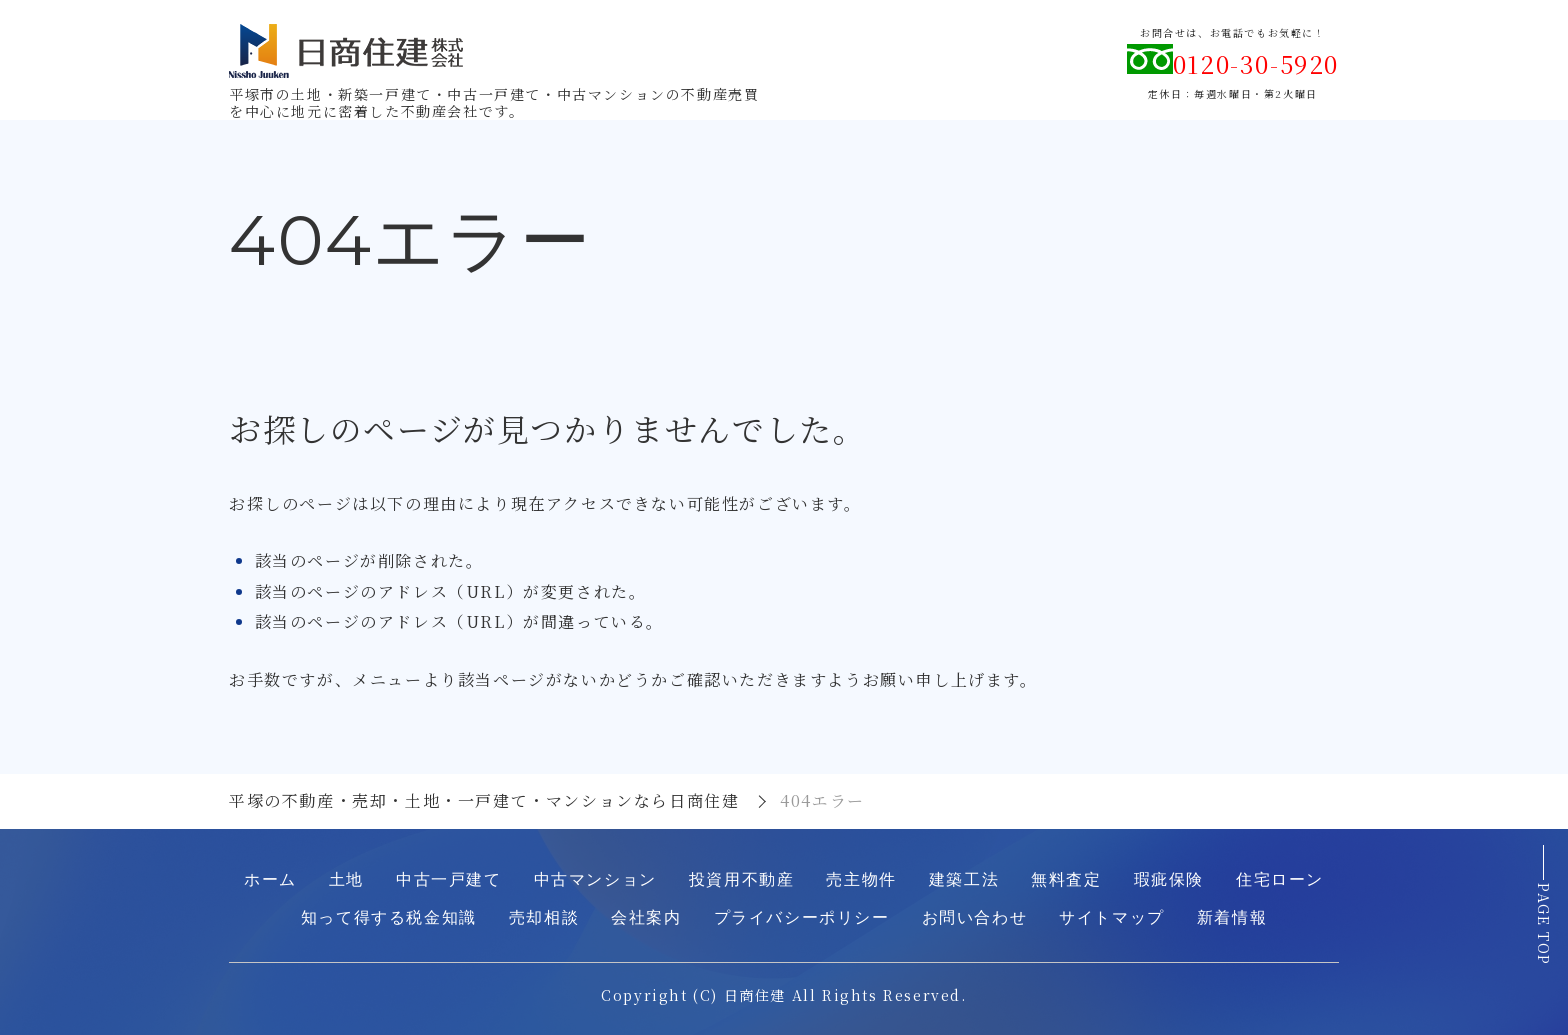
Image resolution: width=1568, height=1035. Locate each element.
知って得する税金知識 (389, 917)
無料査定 (1066, 879)
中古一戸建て (449, 879)
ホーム (270, 879)
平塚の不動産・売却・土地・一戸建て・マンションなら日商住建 (484, 800)
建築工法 (964, 879)
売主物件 (861, 879)
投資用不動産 (742, 879)
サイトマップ (1112, 917)
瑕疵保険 (1169, 879)
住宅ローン (1280, 879)
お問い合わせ (975, 917)
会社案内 (646, 917)
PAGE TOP (1544, 926)
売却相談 (544, 917)
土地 (346, 879)
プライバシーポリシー (802, 917)
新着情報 (1232, 917)
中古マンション (595, 879)
